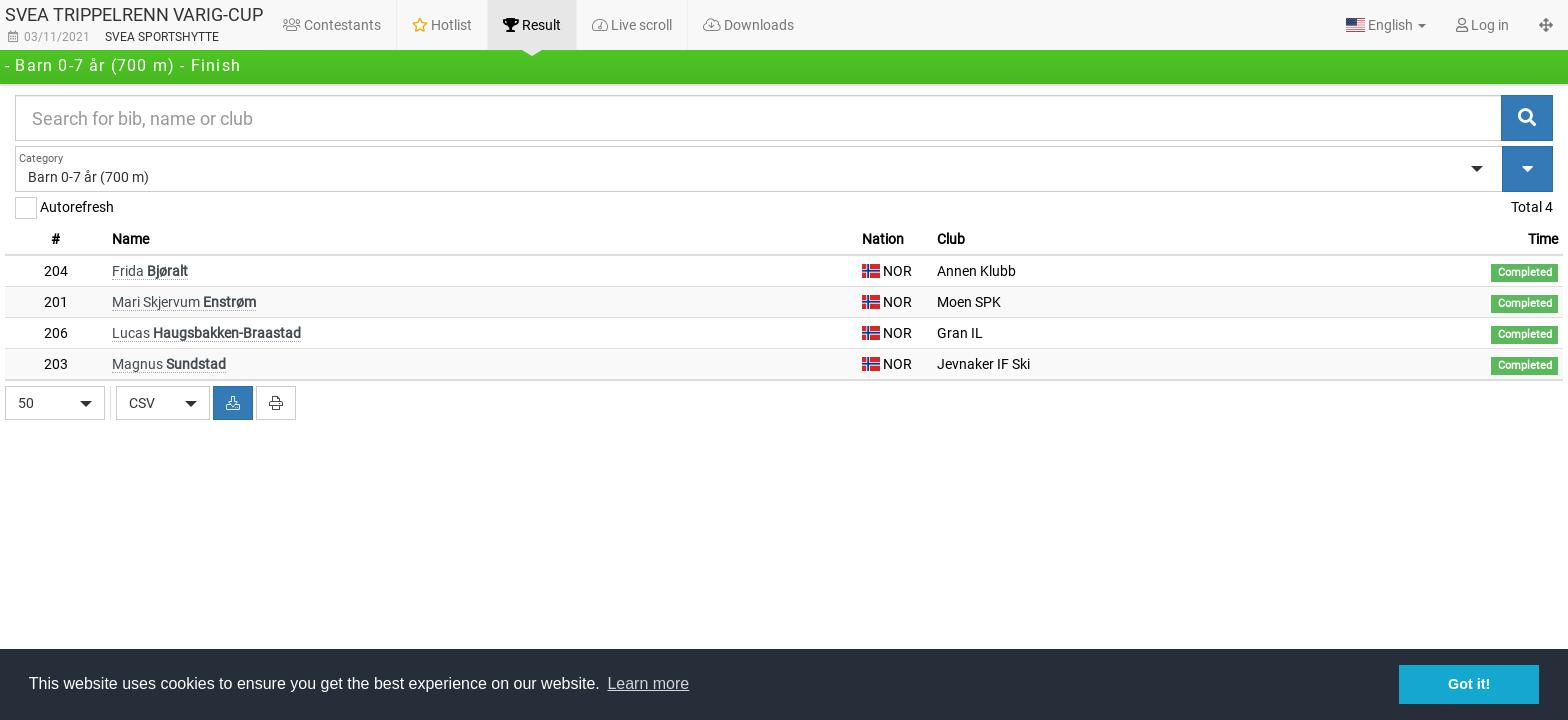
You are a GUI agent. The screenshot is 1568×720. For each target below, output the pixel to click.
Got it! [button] (1469, 684)
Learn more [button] (648, 683)
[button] (1386, 25)
